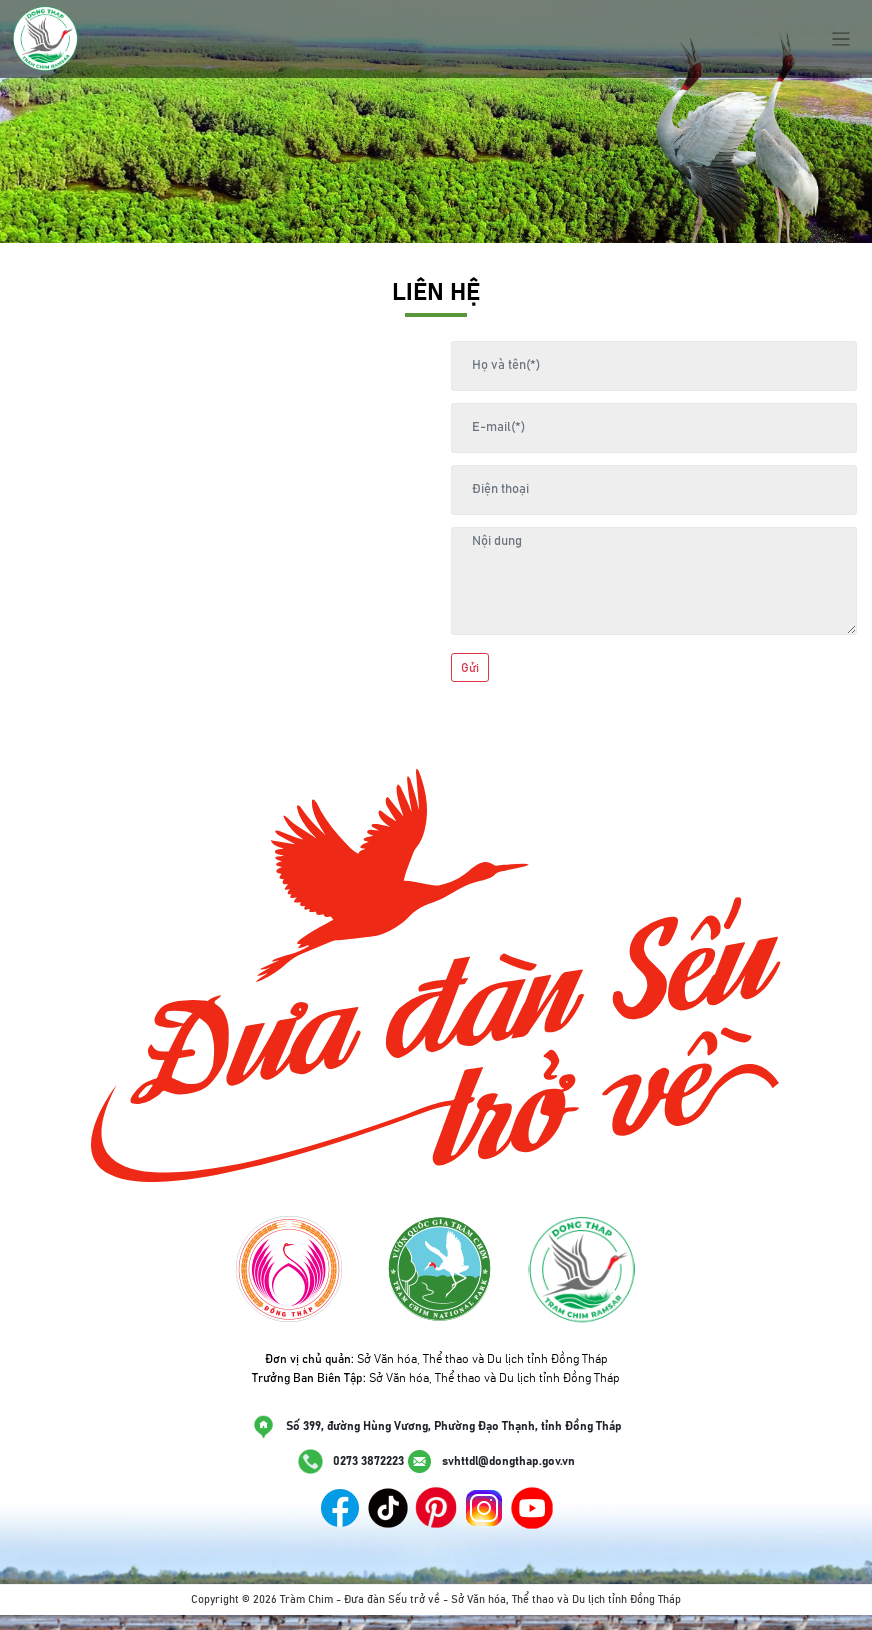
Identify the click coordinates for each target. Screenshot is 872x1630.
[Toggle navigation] (841, 39)
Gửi (470, 668)
